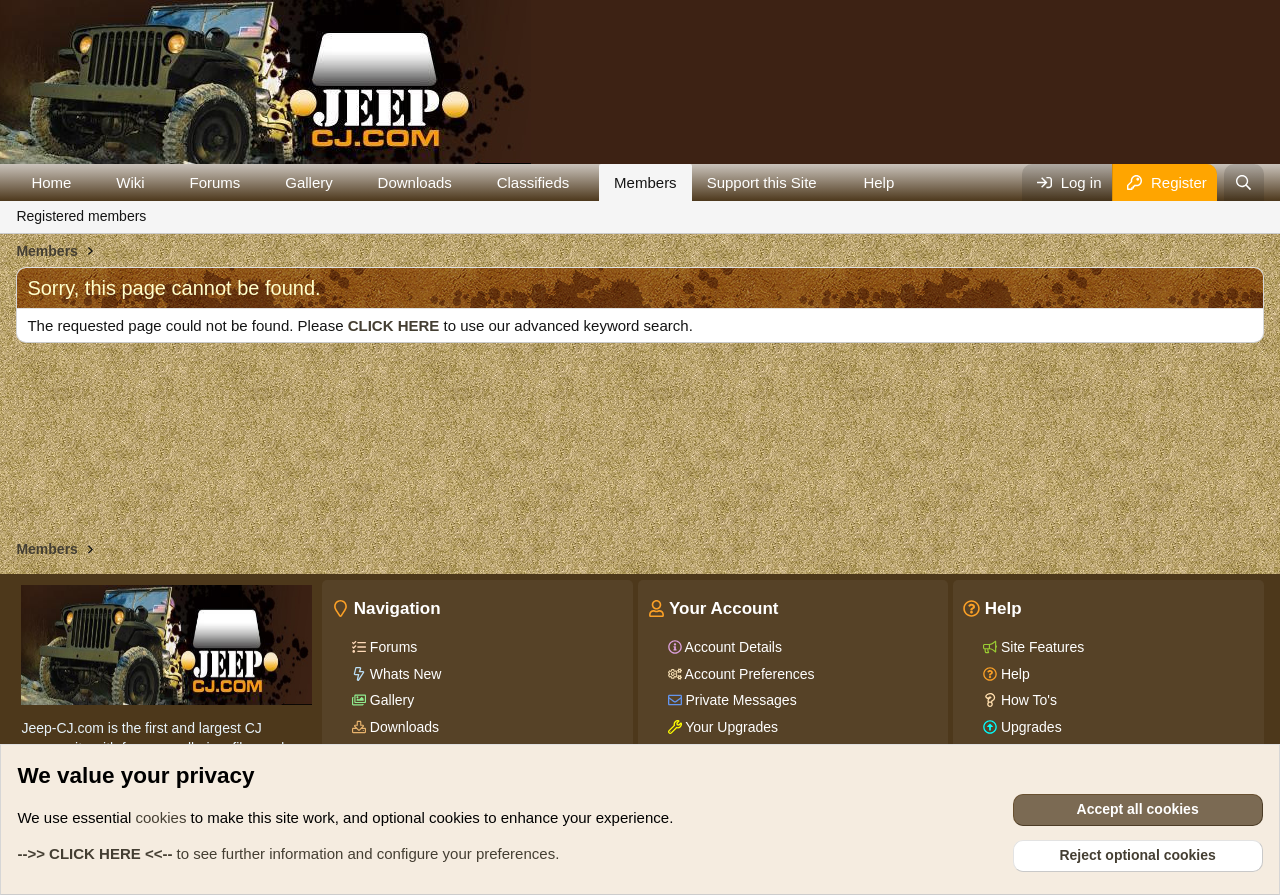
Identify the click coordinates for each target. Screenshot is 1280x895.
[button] (87, 182)
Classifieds (533, 182)
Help (878, 182)
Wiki (130, 182)
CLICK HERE (394, 325)
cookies (161, 817)
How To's (1027, 700)
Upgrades (1029, 727)
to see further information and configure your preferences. (288, 853)
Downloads (415, 182)
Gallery (309, 182)
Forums (215, 182)
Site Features (1040, 647)
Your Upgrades (730, 727)
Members (645, 182)
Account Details (732, 647)
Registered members (81, 216)
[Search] (1243, 182)
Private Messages (739, 700)
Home (51, 182)
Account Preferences (748, 674)
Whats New (403, 674)
